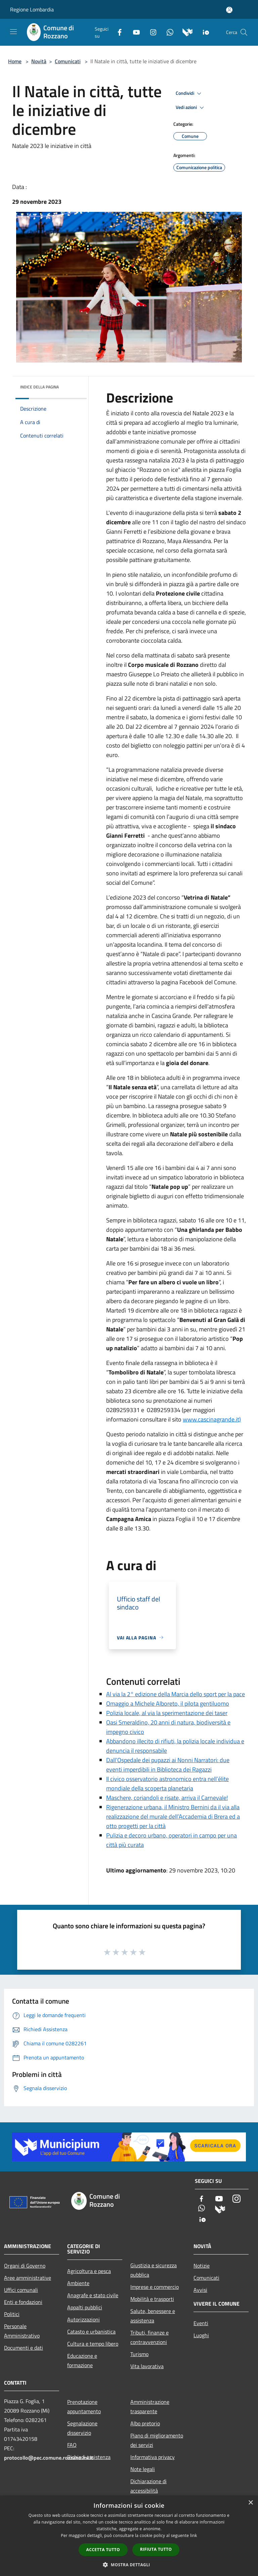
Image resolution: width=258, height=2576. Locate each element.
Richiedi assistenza (89, 2457)
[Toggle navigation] (13, 32)
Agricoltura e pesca (89, 2271)
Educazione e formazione (82, 2360)
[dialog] (129, 2536)
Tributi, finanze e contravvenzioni (149, 2337)
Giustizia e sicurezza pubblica (153, 2270)
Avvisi (200, 2290)
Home (15, 61)
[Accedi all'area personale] (229, 10)
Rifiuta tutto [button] (156, 2549)
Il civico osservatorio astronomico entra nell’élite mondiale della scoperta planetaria (167, 1783)
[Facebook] (117, 31)
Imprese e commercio (154, 2287)
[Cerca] (244, 32)
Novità (38, 61)
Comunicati (68, 61)
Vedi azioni (191, 108)
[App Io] (203, 31)
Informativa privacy (152, 2457)
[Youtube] (133, 31)
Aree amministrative (27, 2278)
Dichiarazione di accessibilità (148, 2486)
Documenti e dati (23, 2348)
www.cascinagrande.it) (212, 1419)
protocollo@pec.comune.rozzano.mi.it (48, 2458)
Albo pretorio (145, 2423)
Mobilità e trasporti (152, 2299)
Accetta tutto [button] (103, 2549)
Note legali (142, 2469)
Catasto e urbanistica (91, 2331)
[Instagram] (150, 31)
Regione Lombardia (32, 9)
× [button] (250, 2502)
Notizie (202, 2266)
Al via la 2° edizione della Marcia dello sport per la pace (175, 1694)
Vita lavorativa (147, 2366)
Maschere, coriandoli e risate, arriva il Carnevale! (167, 1797)
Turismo (139, 2354)
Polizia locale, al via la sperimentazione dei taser (166, 1712)
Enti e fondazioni (23, 2302)
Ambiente (78, 2283)
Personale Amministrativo (22, 2331)
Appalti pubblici (84, 2307)
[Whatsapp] (167, 31)
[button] (129, 2564)
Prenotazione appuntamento (84, 2406)
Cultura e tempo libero (92, 2344)
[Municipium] (184, 31)
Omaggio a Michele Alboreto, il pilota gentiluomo (167, 1703)
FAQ (72, 2445)
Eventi (201, 2323)
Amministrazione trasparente (149, 2406)
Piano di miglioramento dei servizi (156, 2440)
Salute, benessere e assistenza (152, 2315)
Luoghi (201, 2335)
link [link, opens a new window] (193, 2535)
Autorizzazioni (83, 2319)
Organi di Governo (24, 2266)
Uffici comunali (21, 2290)
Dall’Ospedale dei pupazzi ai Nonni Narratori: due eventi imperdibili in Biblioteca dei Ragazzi (167, 1764)
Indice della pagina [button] (39, 387)
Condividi (189, 93)
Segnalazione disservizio (82, 2428)
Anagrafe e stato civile (92, 2295)
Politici (11, 2314)
